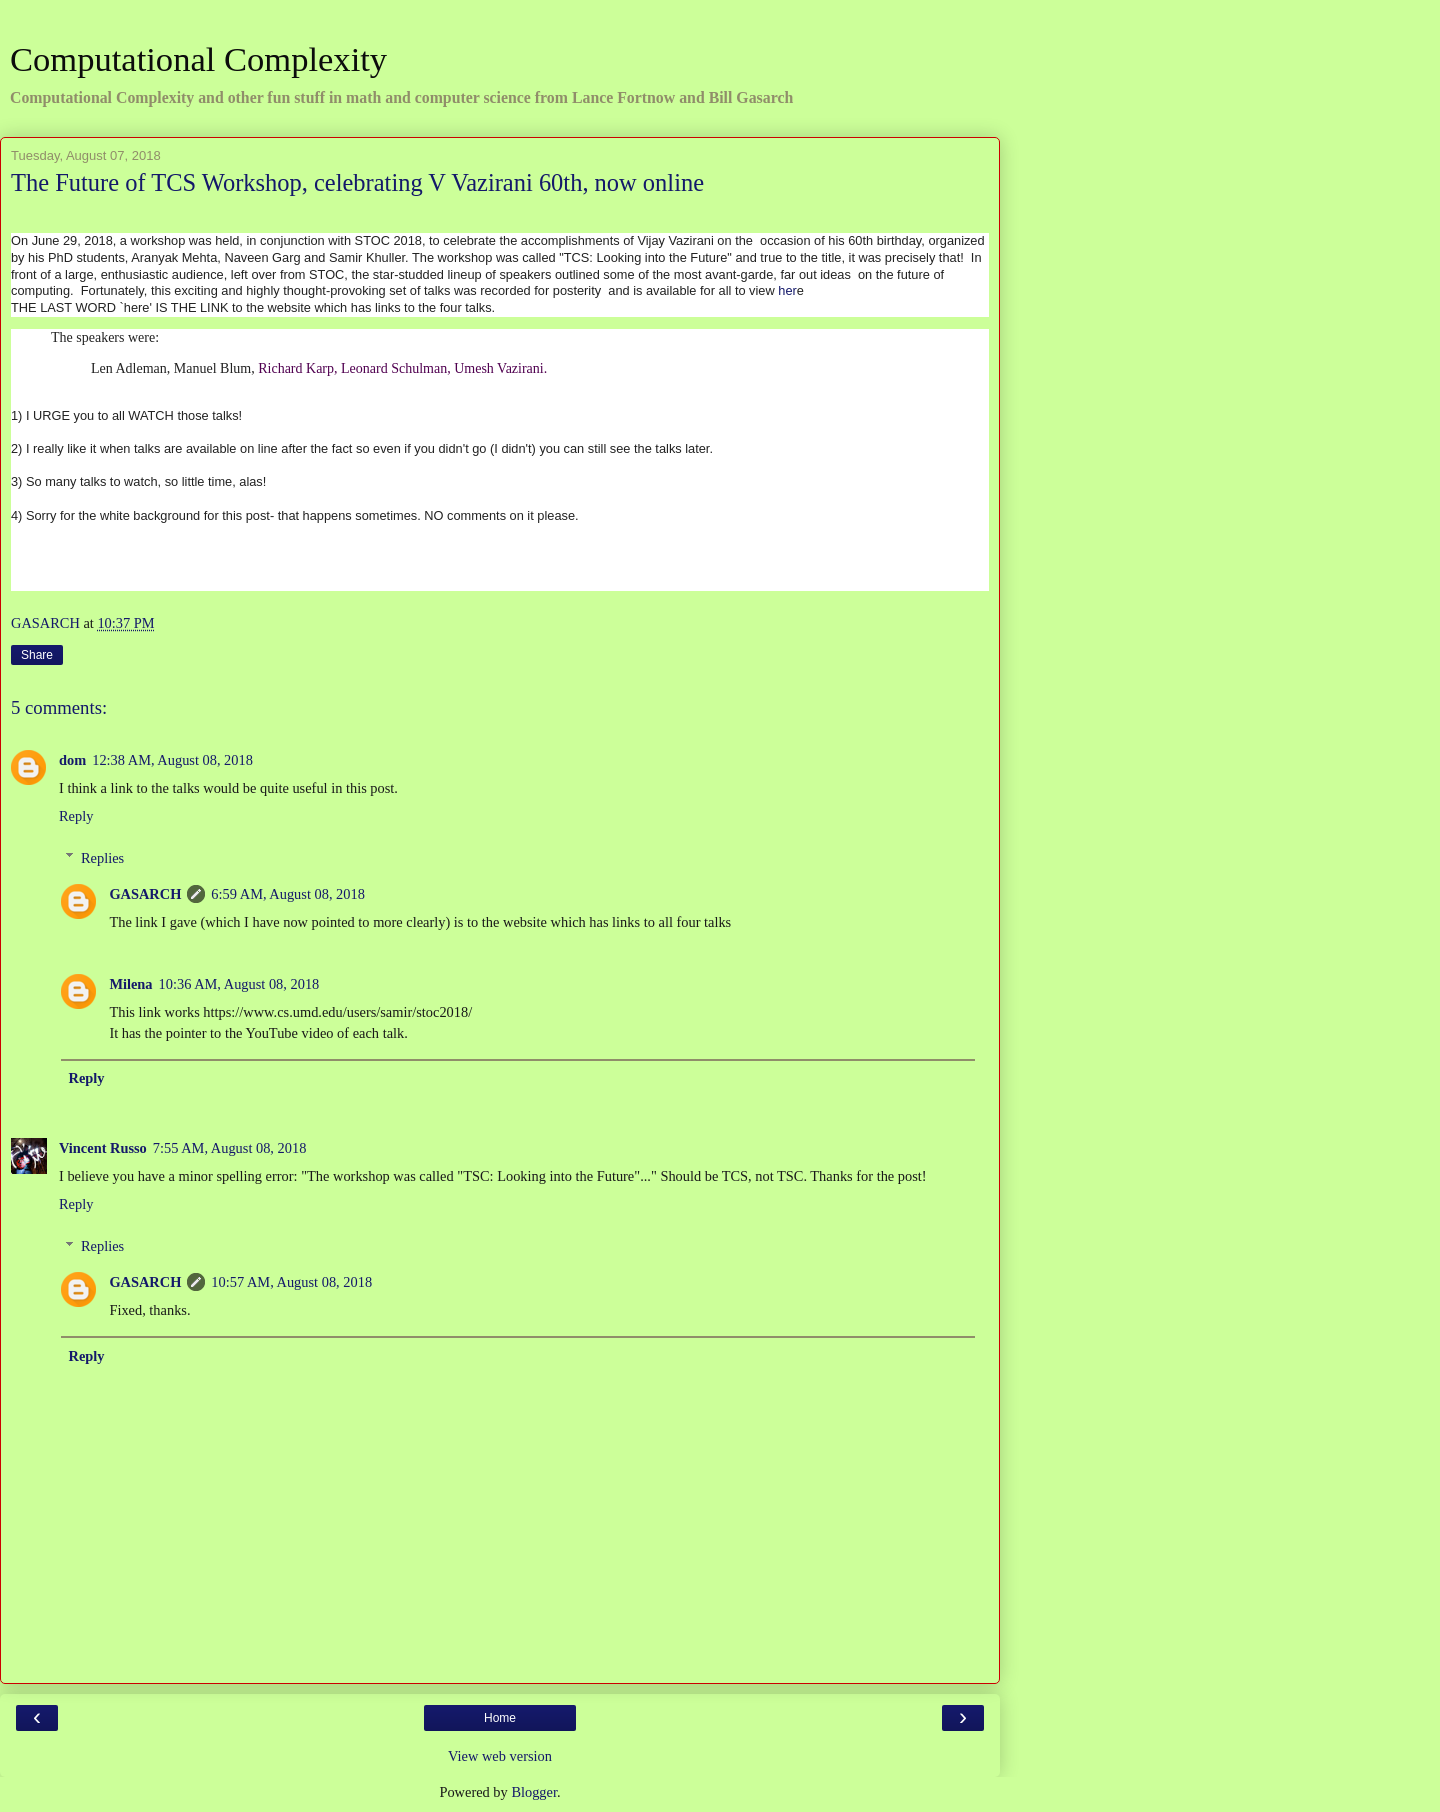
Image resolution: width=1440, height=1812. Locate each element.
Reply (76, 816)
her (787, 290)
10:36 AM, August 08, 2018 (239, 984)
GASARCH (145, 894)
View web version (500, 1756)
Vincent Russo (103, 1148)
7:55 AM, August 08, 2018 (230, 1148)
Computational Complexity (198, 59)
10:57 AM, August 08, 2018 (291, 1282)
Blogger (534, 1792)
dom (72, 760)
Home (500, 1718)
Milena (130, 984)
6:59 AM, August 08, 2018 (288, 894)
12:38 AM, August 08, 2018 (172, 760)
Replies (102, 858)
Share (37, 655)
